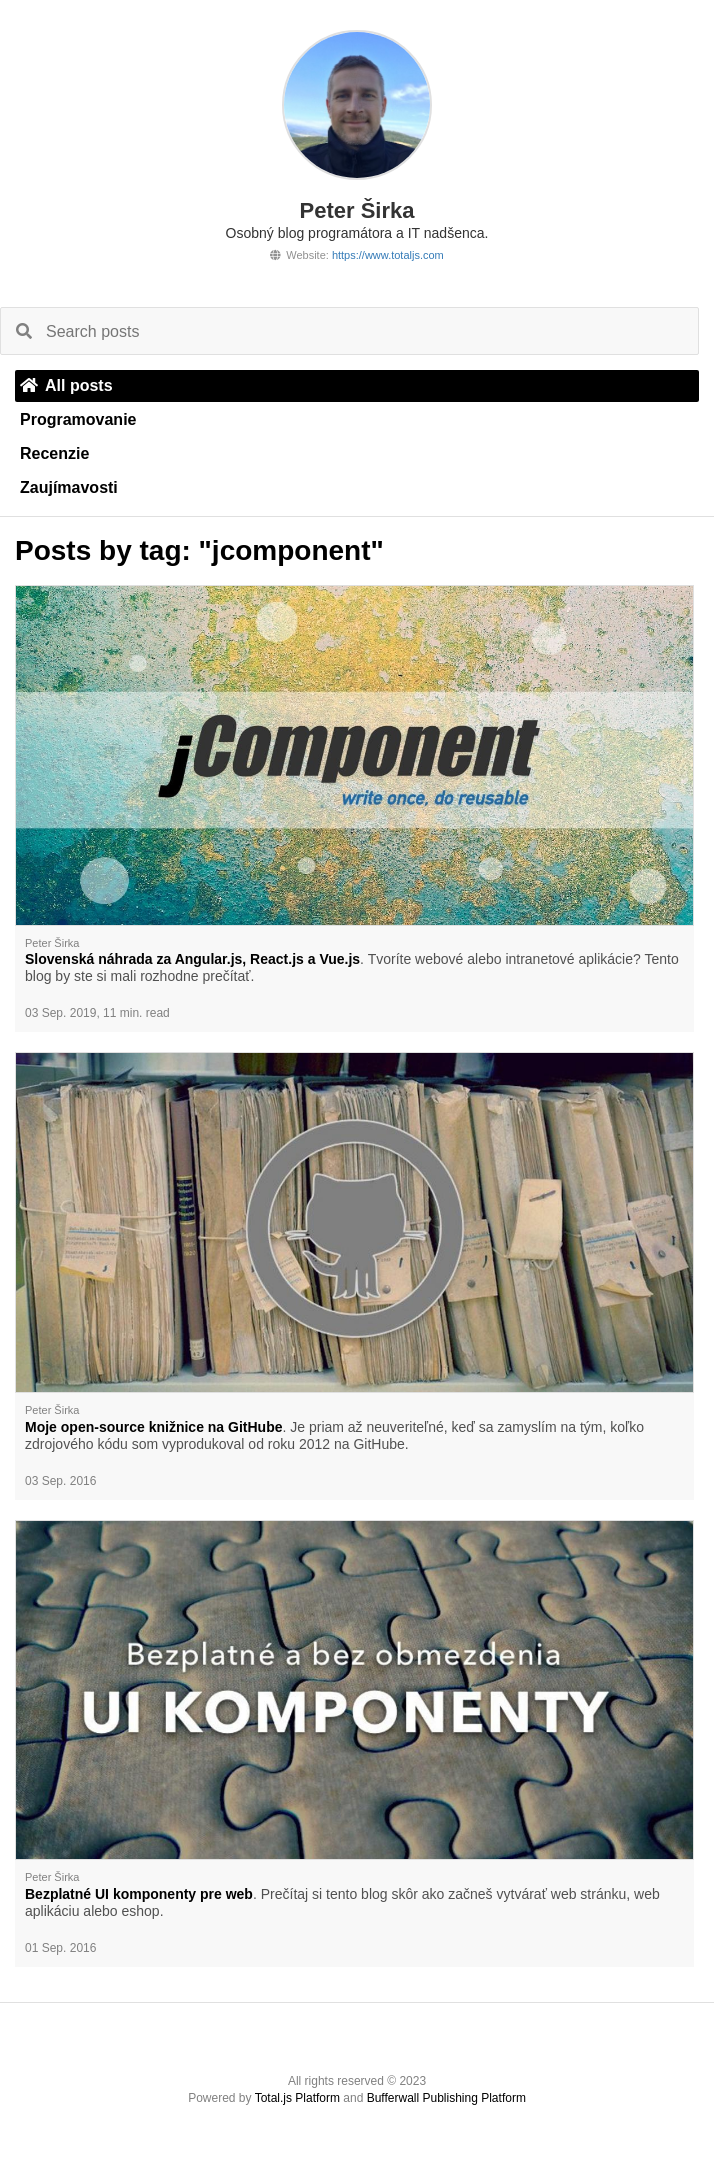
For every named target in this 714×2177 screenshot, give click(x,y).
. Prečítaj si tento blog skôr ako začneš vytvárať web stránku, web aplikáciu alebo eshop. (342, 1902)
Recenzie (54, 453)
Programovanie (78, 419)
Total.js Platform (297, 2098)
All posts (66, 385)
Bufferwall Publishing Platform (446, 2098)
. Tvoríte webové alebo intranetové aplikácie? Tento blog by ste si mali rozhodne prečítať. (352, 967)
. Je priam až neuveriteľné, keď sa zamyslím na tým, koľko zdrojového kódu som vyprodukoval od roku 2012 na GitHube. (334, 1435)
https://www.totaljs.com (388, 255)
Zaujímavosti (69, 487)
